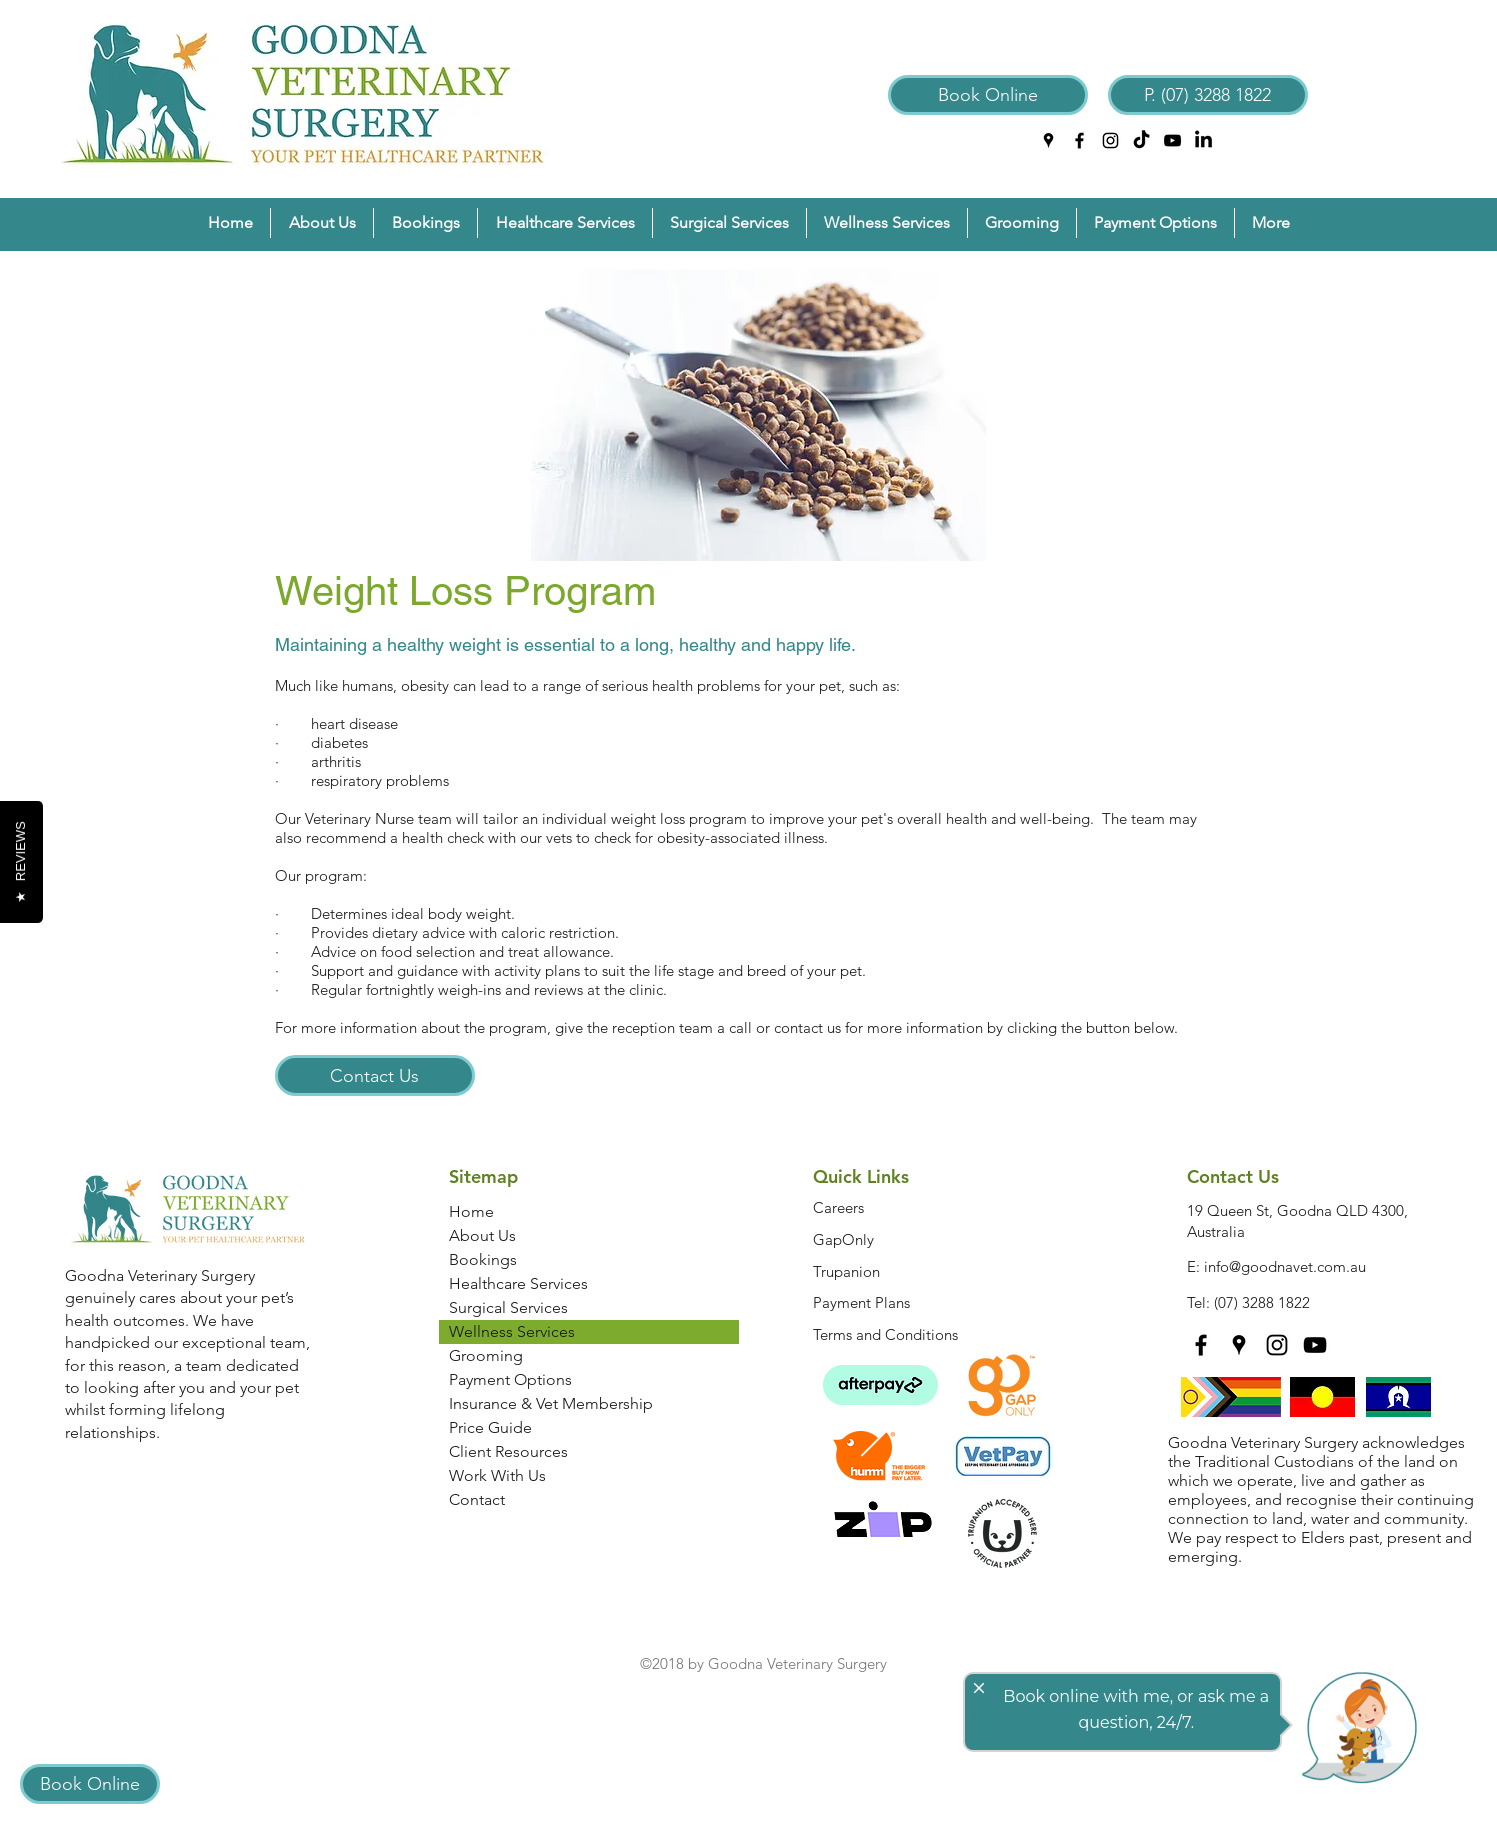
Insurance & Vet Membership (551, 1403)
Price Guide (490, 1427)
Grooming (486, 1355)
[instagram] (1110, 140)
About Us (482, 1235)
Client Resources (508, 1451)
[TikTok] (1141, 140)
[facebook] (1079, 140)
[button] (322, 223)
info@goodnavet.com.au (1285, 1266)
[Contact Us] (375, 1075)
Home (471, 1211)
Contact (477, 1499)
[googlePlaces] (1048, 140)
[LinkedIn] (1203, 140)
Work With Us (497, 1475)
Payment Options (510, 1379)
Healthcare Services (518, 1283)
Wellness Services (512, 1331)
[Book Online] (988, 95)
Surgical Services (508, 1307)
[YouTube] (1172, 140)
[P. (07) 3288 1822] (1208, 95)
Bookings (483, 1259)
